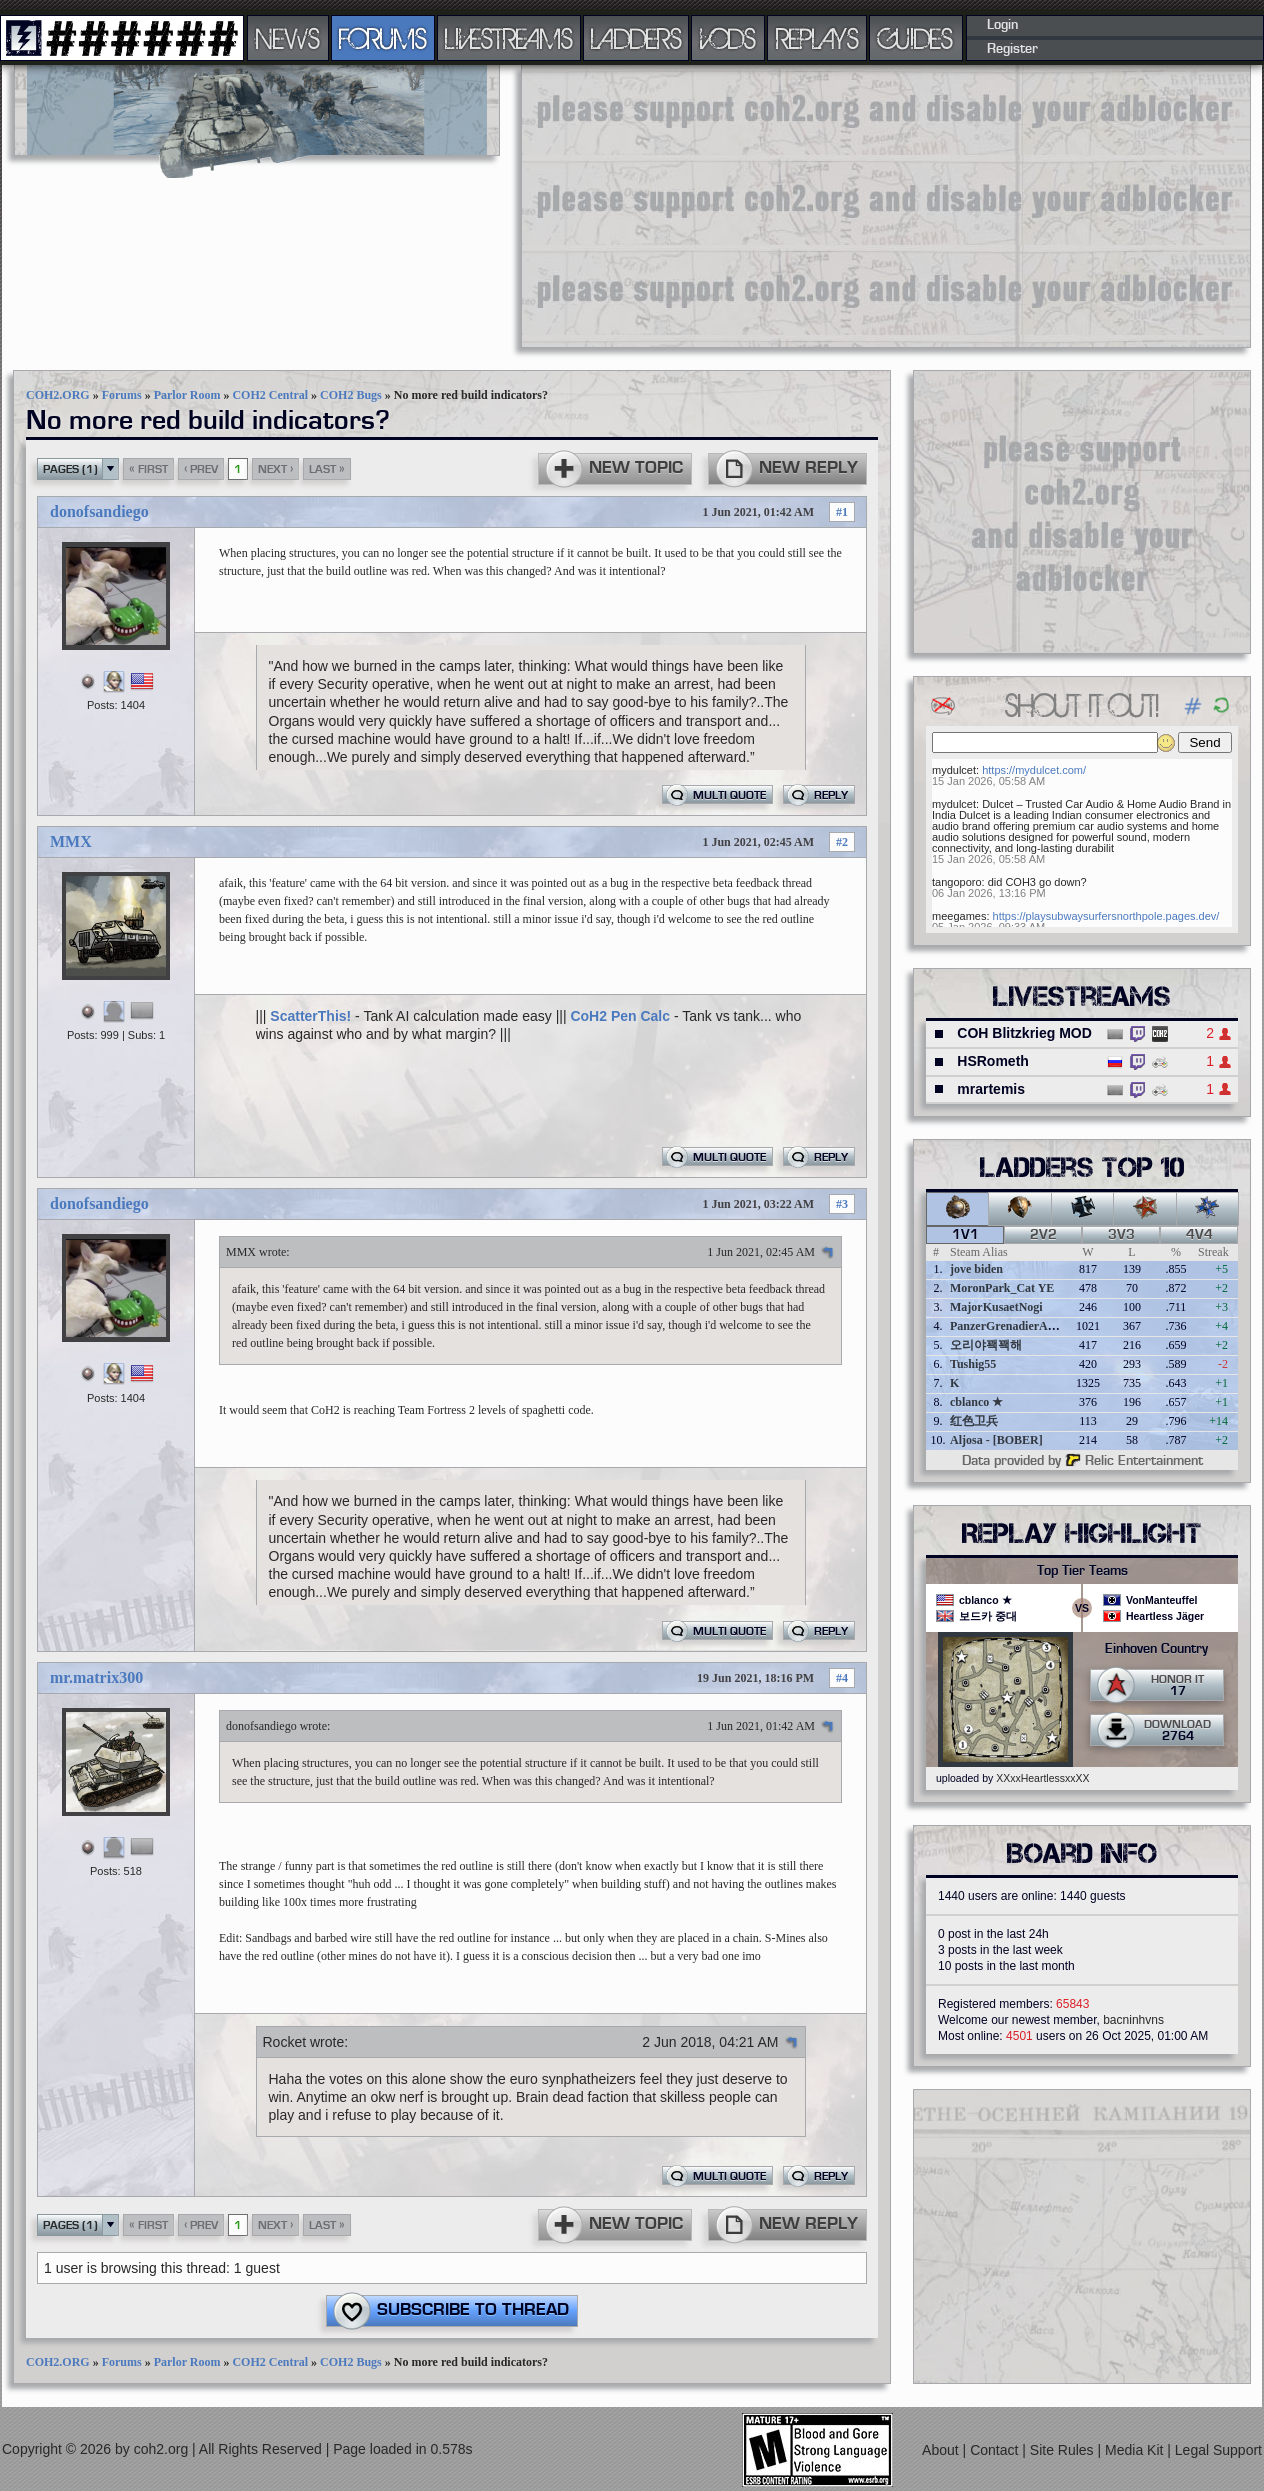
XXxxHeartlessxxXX (1042, 1778)
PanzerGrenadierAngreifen (1020, 1326)
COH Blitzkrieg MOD (1024, 1033)
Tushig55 (973, 1364)
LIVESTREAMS (509, 38)
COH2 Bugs (351, 395)
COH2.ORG (58, 395)
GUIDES (916, 38)
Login (1002, 25)
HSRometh (993, 1061)
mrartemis (991, 1089)
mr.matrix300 (96, 1677)
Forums (122, 395)
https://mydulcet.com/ (1034, 770)
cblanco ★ (976, 1402)
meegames (959, 916)
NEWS (288, 38)
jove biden (976, 1269)
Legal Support (1218, 2450)
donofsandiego (99, 511)
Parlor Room (187, 395)
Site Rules (1064, 2450)
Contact (996, 2450)
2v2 (1043, 1235)
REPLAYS (817, 38)
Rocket (285, 2042)
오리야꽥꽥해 (986, 1345)
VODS (728, 38)
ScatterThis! (310, 1016)
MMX (71, 841)
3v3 (1121, 1235)
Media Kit (1136, 2450)
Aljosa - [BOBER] (996, 1440)
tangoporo (957, 882)
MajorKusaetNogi (996, 1307)
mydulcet (954, 770)
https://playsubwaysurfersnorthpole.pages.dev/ (1106, 916)
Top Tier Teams (1082, 1571)
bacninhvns (1133, 2020)
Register (1012, 49)
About (942, 2450)
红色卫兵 (974, 1421)
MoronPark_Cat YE (1002, 1288)
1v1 (965, 1235)
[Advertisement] (774, 205)
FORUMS (383, 38)
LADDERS (636, 38)
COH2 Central (270, 395)
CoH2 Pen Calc (620, 1016)
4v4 (1199, 1235)
